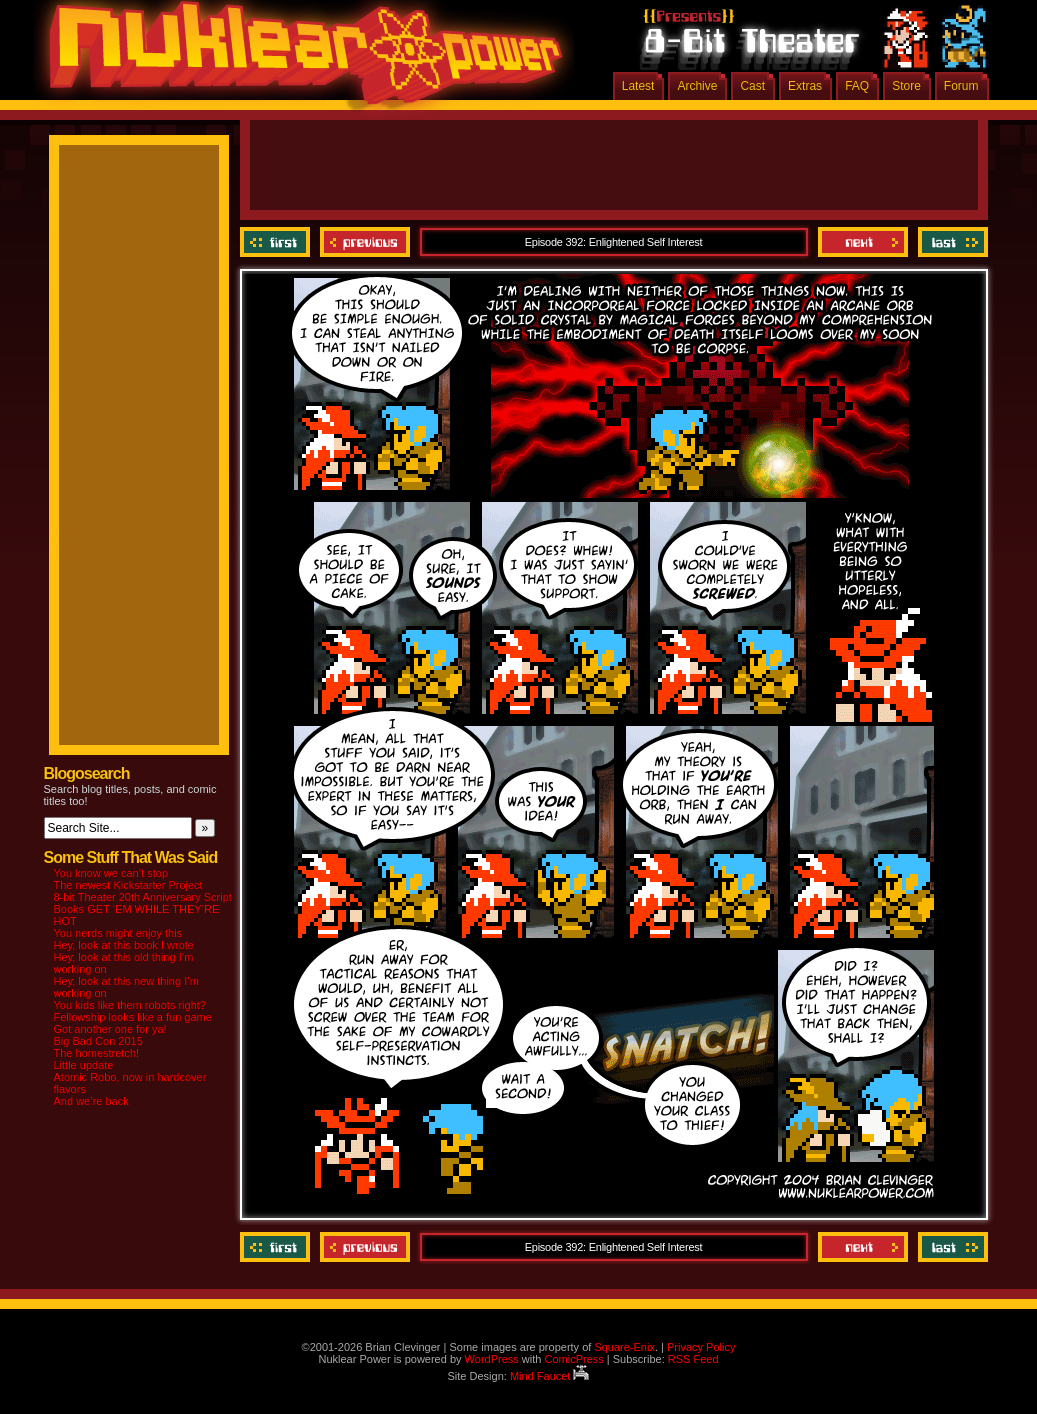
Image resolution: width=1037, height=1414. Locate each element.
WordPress (492, 1359)
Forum (961, 86)
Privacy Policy (701, 1347)
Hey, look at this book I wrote (124, 945)
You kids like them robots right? (130, 1005)
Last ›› (950, 242)
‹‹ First (277, 242)
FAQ (857, 86)
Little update (84, 1065)
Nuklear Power (299, 60)
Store (906, 86)
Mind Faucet (550, 1376)
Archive (697, 86)
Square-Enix (624, 1347)
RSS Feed (693, 1359)
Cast (752, 86)
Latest (638, 86)
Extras (805, 86)
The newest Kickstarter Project (128, 885)
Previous (365, 242)
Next (863, 242)
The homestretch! (97, 1053)
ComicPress (573, 1359)
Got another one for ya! (110, 1029)
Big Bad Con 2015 (98, 1041)
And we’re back (91, 1101)
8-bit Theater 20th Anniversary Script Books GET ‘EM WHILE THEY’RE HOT (143, 909)
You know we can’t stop (111, 873)
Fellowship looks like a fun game (133, 1017)
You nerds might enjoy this (118, 933)
